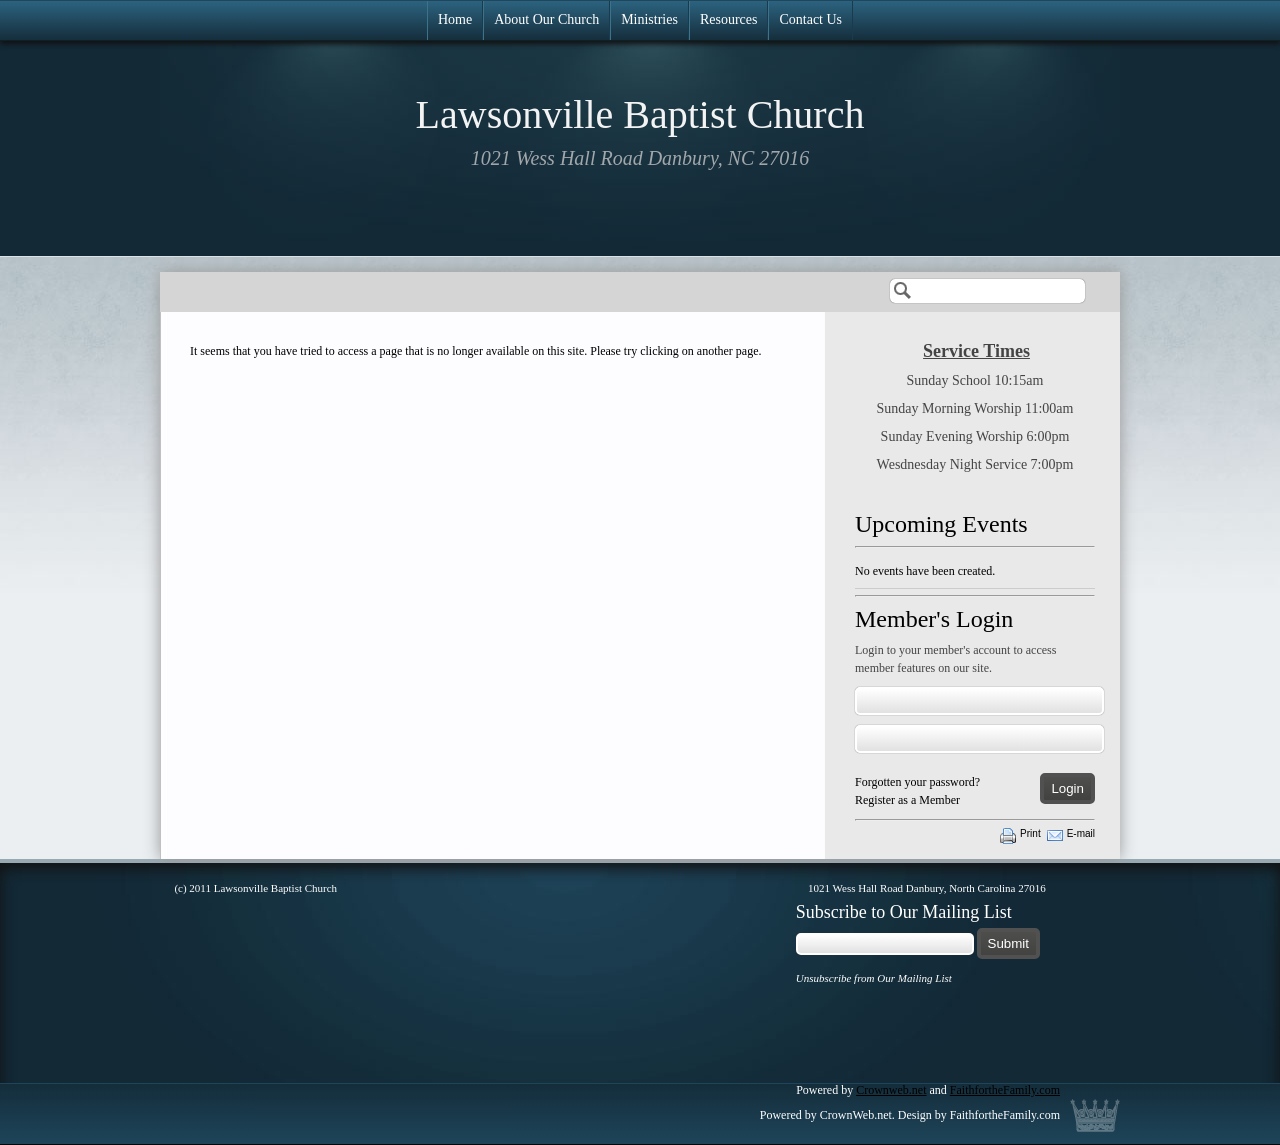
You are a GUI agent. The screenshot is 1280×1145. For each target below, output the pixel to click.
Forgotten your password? (917, 782)
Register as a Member (907, 800)
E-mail (1081, 833)
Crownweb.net (891, 1090)
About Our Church (546, 19)
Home (455, 19)
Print (1030, 833)
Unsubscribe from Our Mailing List (874, 978)
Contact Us (810, 19)
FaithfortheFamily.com (1005, 1090)
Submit (1008, 943)
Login (1067, 788)
